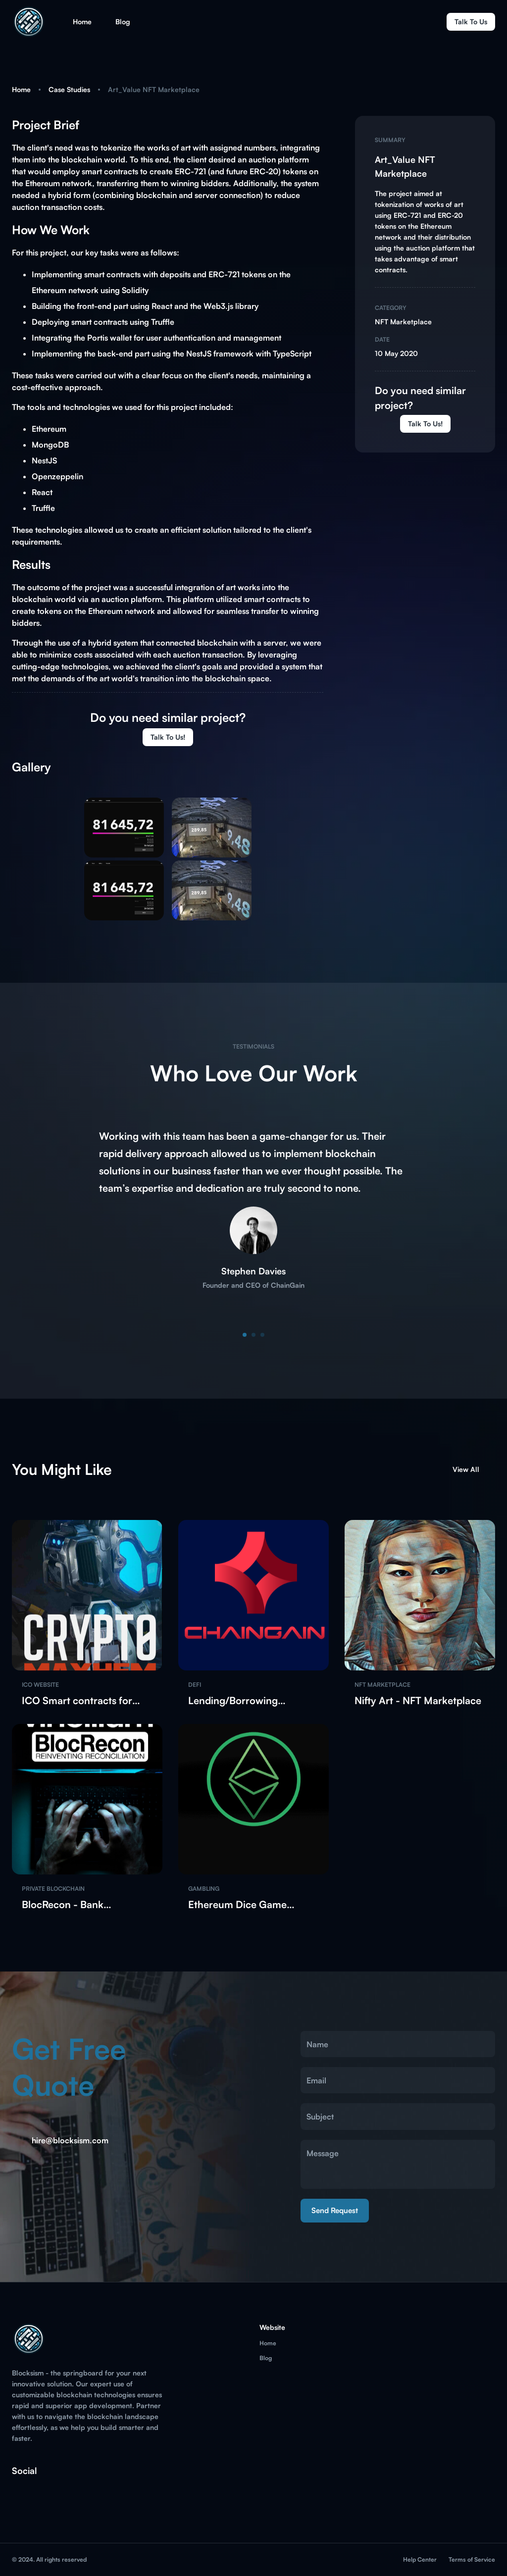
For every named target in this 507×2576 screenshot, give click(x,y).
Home (21, 89)
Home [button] (82, 21)
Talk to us (471, 22)
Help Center (420, 2559)
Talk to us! (425, 424)
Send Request (335, 2210)
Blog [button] (122, 21)
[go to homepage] (30, 36)
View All (472, 1469)
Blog (265, 2358)
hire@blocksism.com (70, 2140)
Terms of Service (472, 2559)
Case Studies (69, 89)
